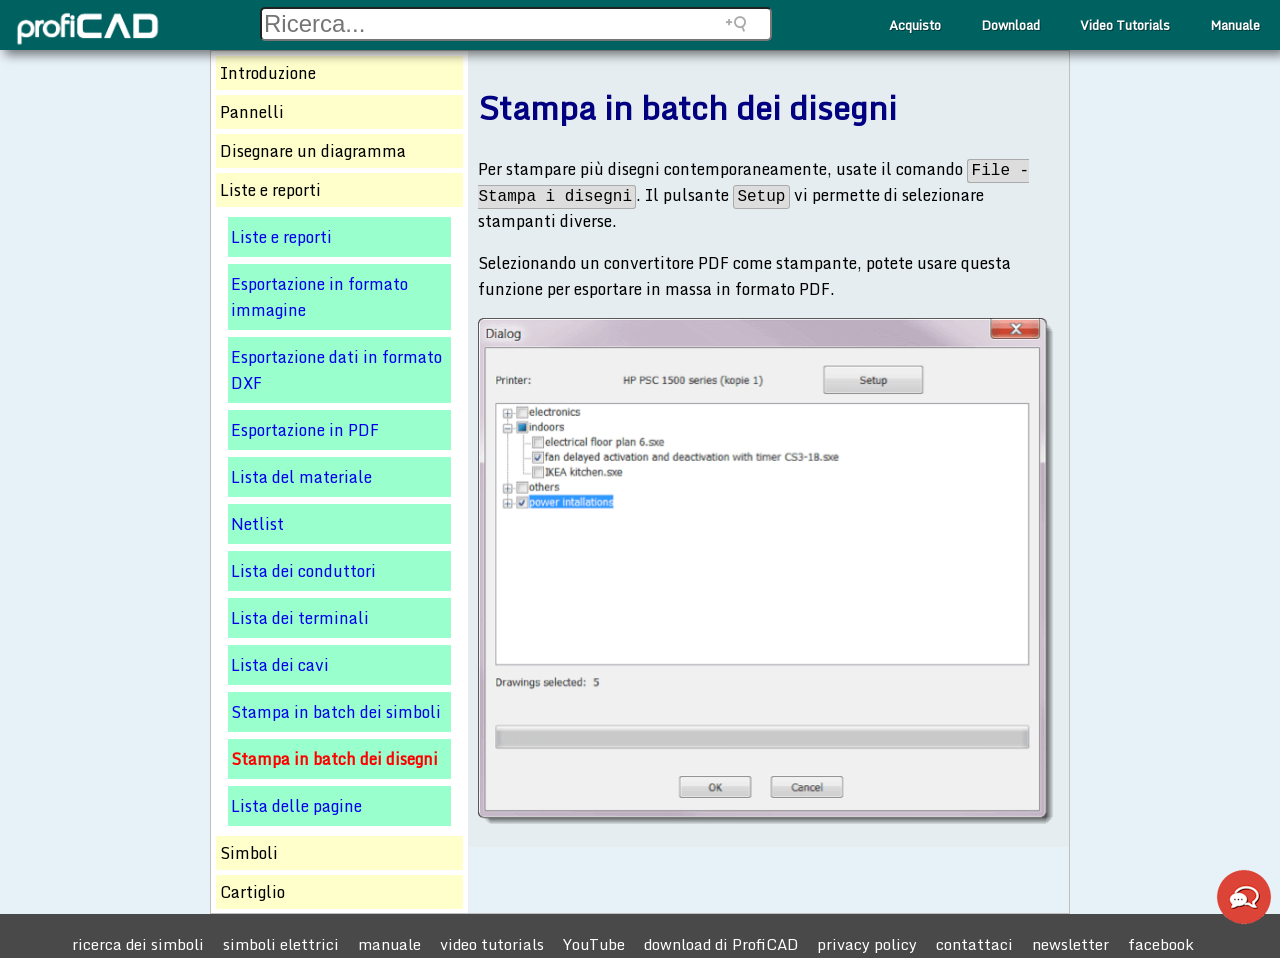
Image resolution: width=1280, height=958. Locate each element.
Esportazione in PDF (305, 430)
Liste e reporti (281, 237)
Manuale (1235, 25)
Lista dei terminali (300, 618)
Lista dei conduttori (303, 571)
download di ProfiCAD (721, 944)
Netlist (257, 524)
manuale (389, 944)
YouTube (594, 944)
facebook (1161, 944)
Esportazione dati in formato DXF (336, 370)
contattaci (974, 944)
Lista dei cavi (280, 665)
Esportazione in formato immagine (319, 297)
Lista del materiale (301, 477)
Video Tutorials (1125, 25)
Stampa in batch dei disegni (334, 759)
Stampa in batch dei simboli (336, 712)
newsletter (1070, 944)
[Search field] (516, 24)
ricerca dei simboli (138, 944)
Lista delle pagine (296, 806)
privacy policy (867, 944)
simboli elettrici (281, 944)
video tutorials (492, 944)
